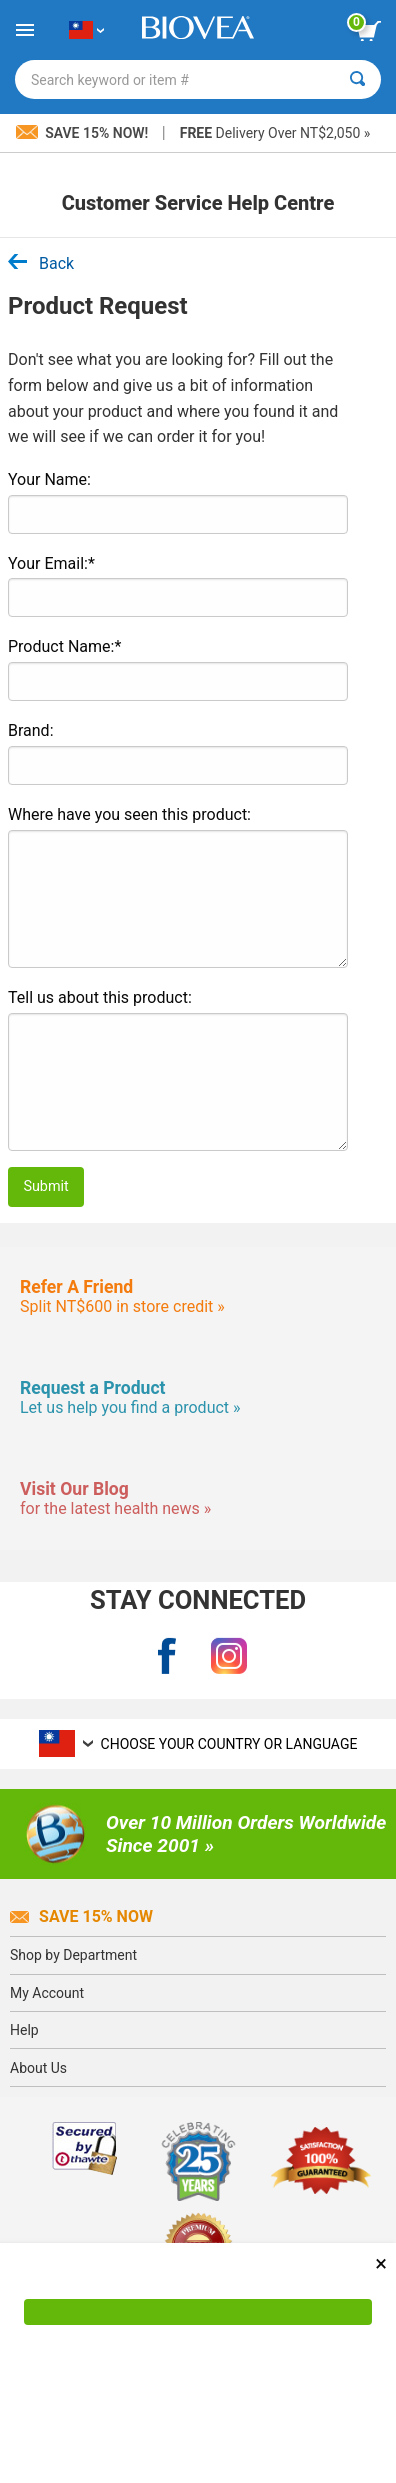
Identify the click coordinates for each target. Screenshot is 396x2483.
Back (41, 263)
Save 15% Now (81, 1916)
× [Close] (381, 2263)
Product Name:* (64, 646)
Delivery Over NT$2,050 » (275, 133)
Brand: (31, 730)
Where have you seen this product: (129, 814)
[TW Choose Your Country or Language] (86, 30)
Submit (45, 1186)
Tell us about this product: (100, 997)
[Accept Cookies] (198, 2312)
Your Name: (49, 479)
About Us (38, 2068)
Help (24, 2030)
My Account (47, 1993)
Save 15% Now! (84, 133)
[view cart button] (369, 31)
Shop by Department (73, 1955)
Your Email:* (51, 563)
